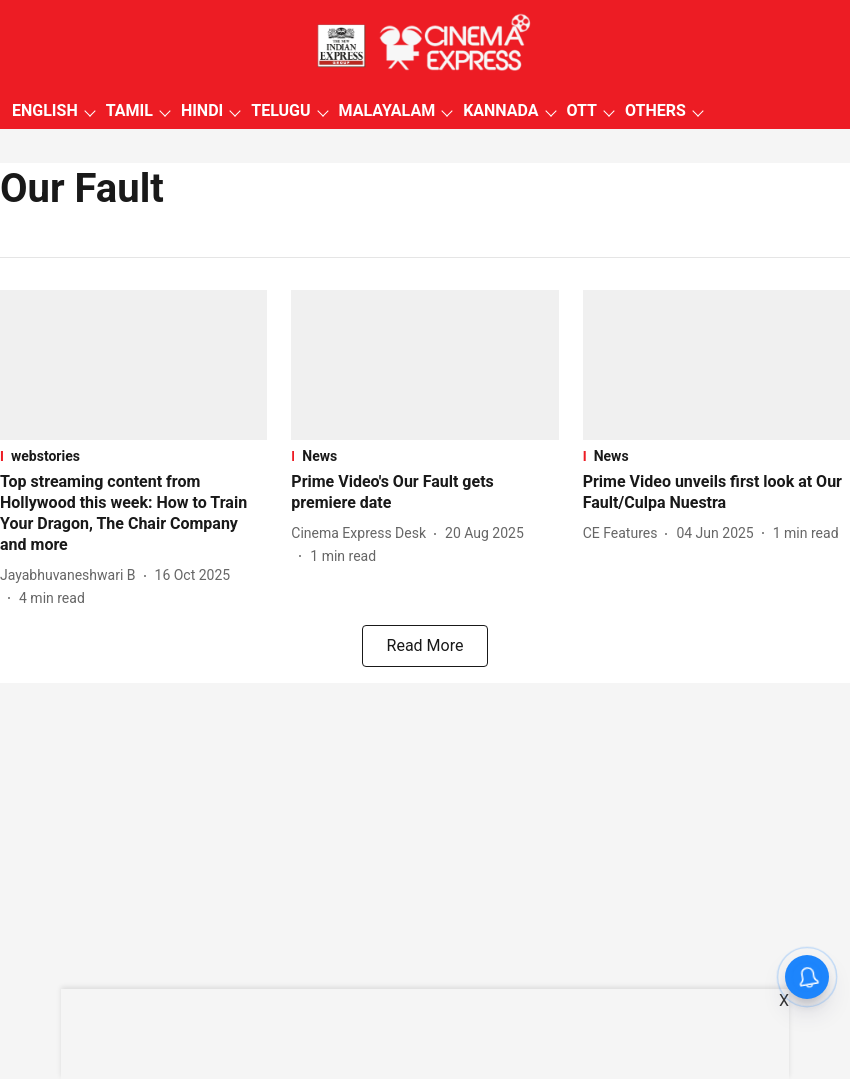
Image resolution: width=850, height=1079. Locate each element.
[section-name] (133, 456)
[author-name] (72, 575)
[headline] (133, 513)
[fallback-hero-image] (133, 365)
